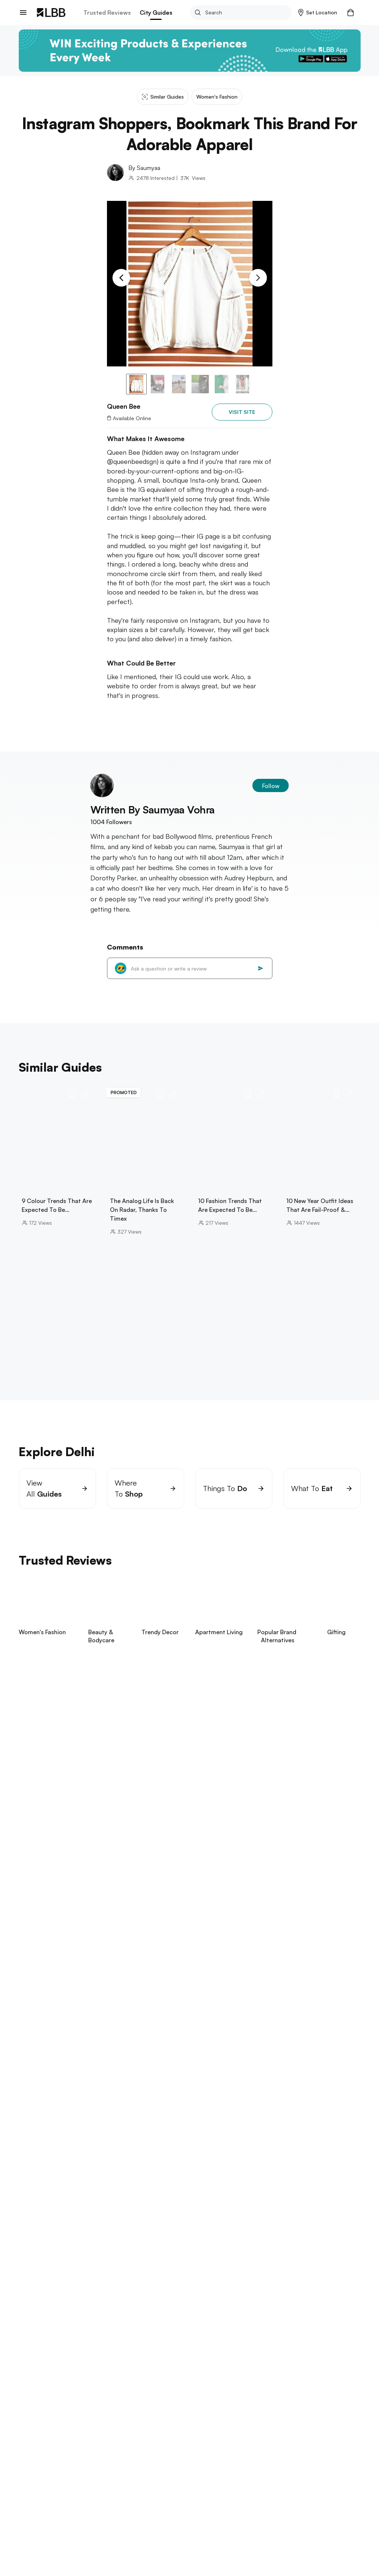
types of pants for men (204, 2408)
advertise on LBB (40, 2532)
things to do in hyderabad (52, 2312)
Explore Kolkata (40, 2331)
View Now (68, 1771)
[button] (317, 12)
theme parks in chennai (183, 2253)
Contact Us (32, 2520)
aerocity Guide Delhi (129, 2149)
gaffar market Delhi (127, 2164)
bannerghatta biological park (128, 2223)
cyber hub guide (254, 2149)
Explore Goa (36, 2360)
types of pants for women (77, 2416)
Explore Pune (37, 2271)
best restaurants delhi (67, 2164)
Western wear (113, 2439)
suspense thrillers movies (51, 2400)
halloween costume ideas (274, 2408)
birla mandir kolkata (43, 2341)
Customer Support (101, 2520)
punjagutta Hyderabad (210, 2312)
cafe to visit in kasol (72, 2133)
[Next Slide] (258, 278)
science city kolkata (101, 2341)
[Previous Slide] (121, 278)
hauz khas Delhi (120, 2141)
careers (28, 2508)
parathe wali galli (214, 2126)
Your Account (170, 2496)
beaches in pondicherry (116, 2253)
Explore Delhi (37, 2115)
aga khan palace (40, 2282)
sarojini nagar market (66, 2141)
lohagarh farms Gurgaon (275, 2126)
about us (30, 2496)
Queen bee (149, 2439)
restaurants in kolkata (163, 2341)
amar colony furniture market (250, 2133)
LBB (23, 2439)
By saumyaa (144, 167)
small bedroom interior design (128, 2400)
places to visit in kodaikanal (207, 2223)
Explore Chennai (42, 2242)
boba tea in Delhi (183, 2133)
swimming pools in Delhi (247, 2141)
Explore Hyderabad (45, 2301)
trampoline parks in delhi (179, 2141)
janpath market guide (111, 2126)
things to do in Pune (161, 2282)
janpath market (76, 2149)
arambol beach (96, 2371)
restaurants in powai (111, 2194)
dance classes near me (192, 2157)
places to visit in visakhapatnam (134, 2312)
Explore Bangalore (45, 2213)
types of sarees (266, 2400)
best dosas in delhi (130, 2133)
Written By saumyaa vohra (152, 809)
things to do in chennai (49, 2253)
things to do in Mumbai (48, 2194)
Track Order (93, 2508)
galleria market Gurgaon (123, 2157)
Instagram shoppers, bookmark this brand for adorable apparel (239, 2439)
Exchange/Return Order (107, 2496)
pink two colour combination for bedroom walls (106, 2408)
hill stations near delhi (47, 2126)
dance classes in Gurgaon (262, 2157)
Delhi (39, 2439)
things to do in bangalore (51, 2223)
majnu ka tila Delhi (308, 2141)
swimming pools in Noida (194, 2149)
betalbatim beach (144, 2371)
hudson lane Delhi (62, 2157)
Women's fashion (71, 2439)
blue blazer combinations (206, 2400)
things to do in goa (44, 2371)
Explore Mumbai (41, 2183)
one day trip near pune (98, 2282)
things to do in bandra (174, 2194)
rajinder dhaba (165, 2126)
